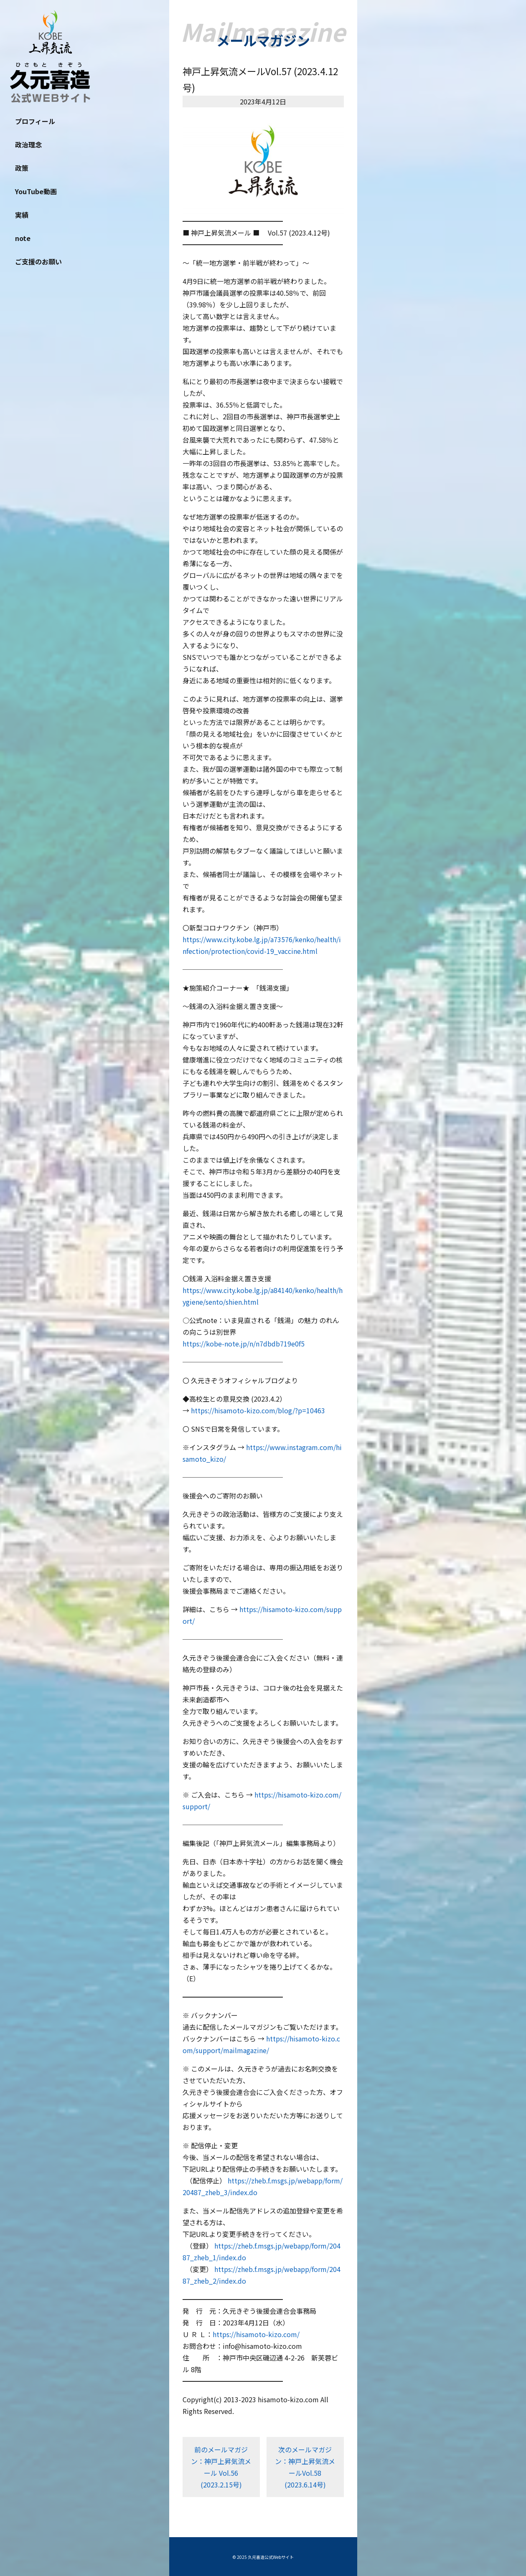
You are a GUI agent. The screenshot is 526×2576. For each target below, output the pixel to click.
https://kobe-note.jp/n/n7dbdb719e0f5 (244, 1344)
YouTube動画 (36, 191)
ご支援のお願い (38, 261)
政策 (21, 168)
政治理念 (28, 144)
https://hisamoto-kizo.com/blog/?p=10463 (258, 1410)
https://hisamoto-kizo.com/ (256, 2334)
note (22, 238)
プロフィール (35, 121)
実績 (21, 215)
